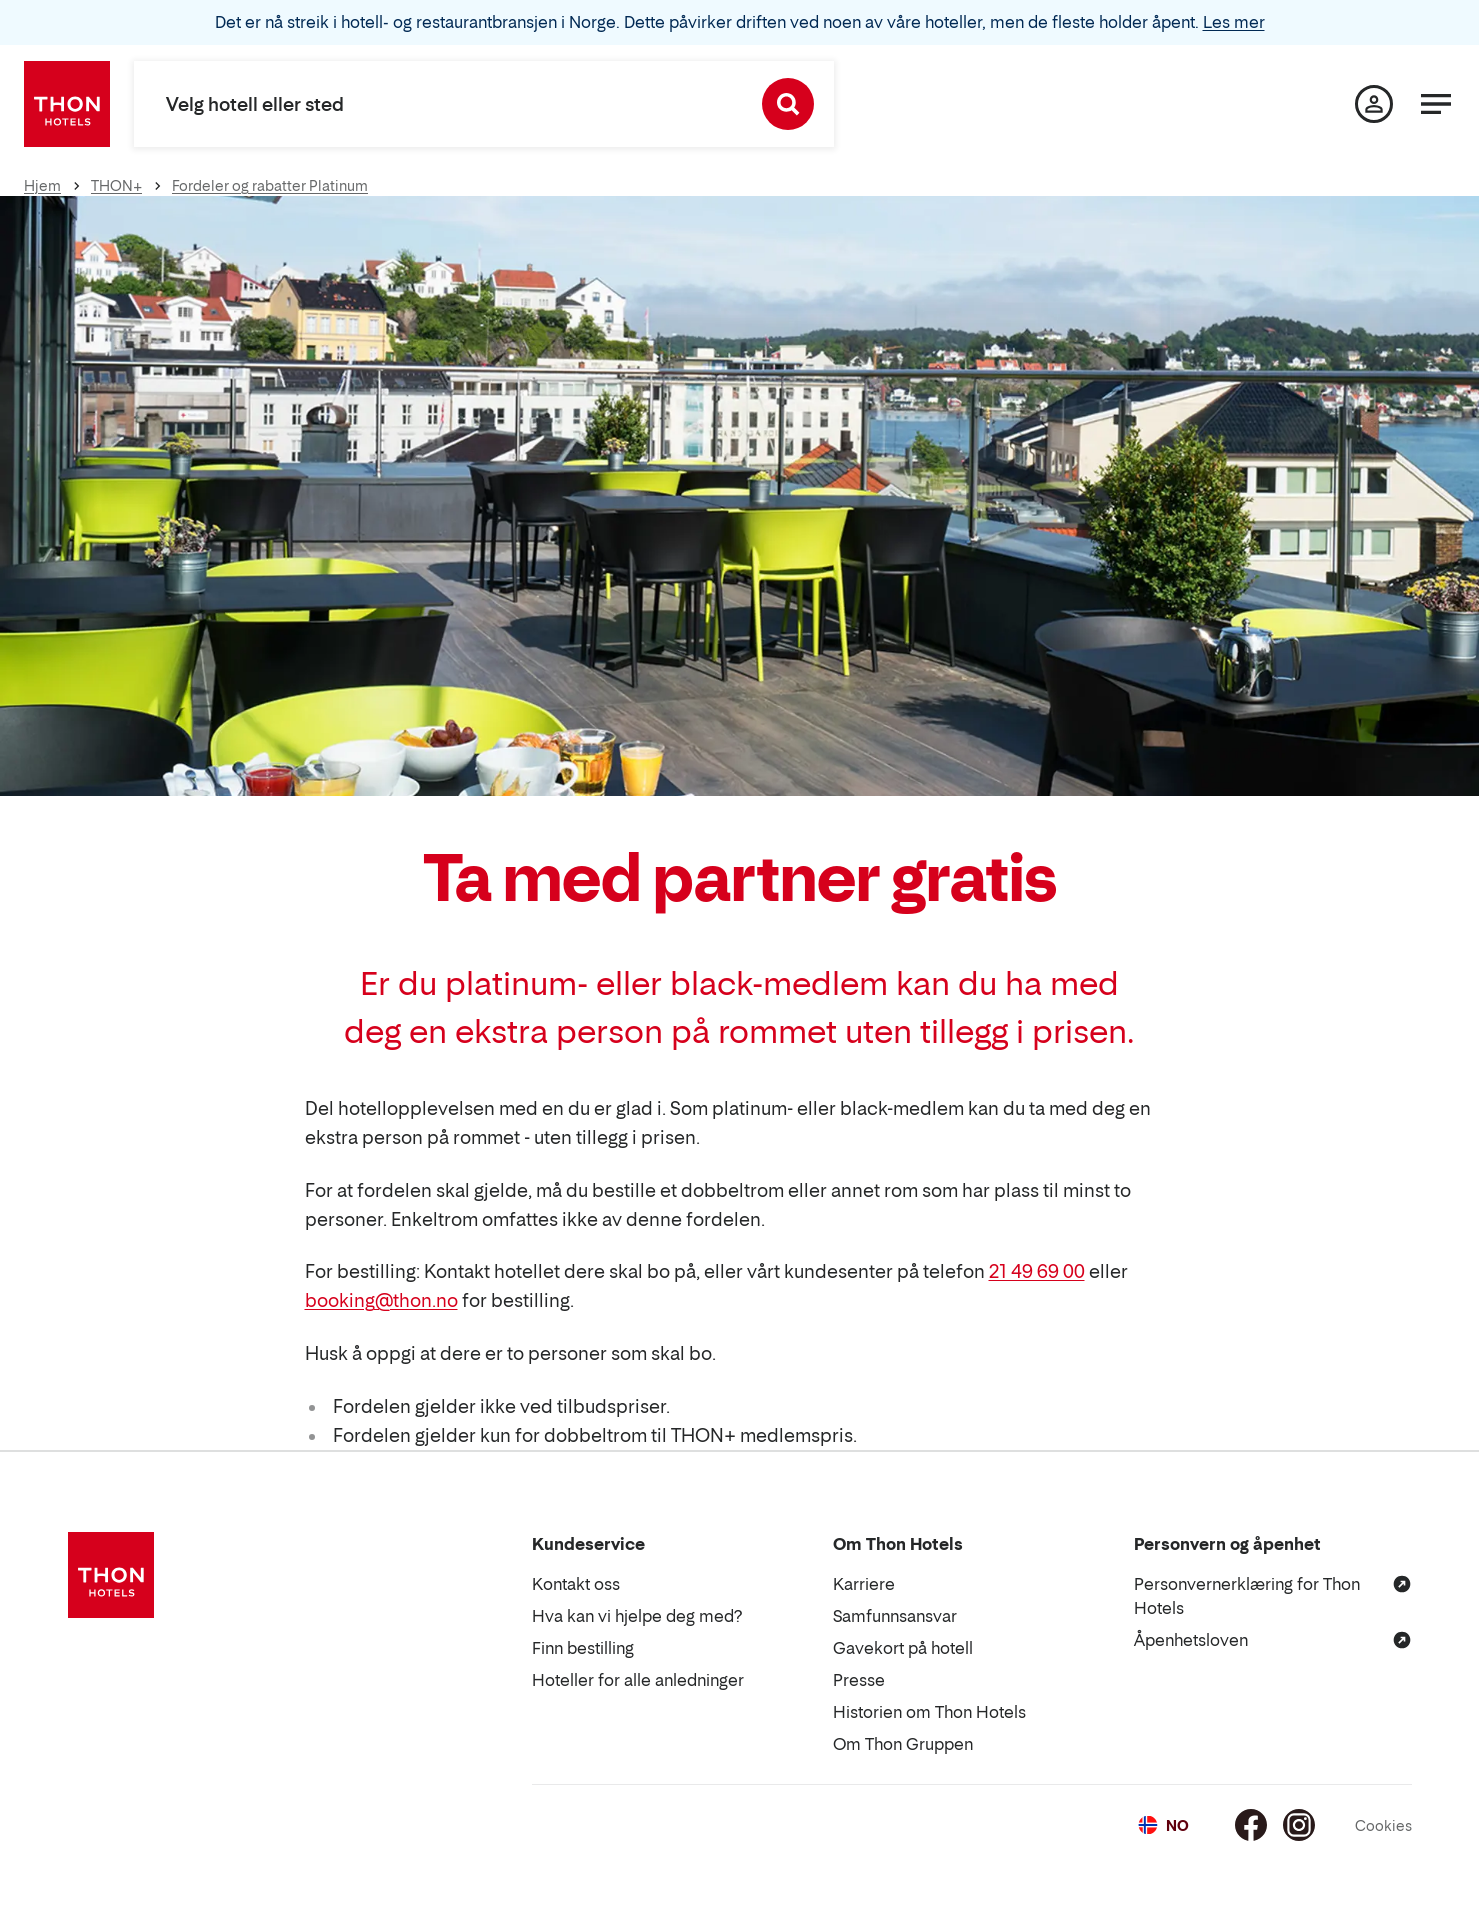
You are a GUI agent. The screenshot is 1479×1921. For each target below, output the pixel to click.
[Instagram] (1299, 1825)
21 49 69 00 (1037, 1271)
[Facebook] (1251, 1825)
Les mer (1234, 22)
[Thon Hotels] (67, 104)
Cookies (1383, 1825)
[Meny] (1436, 104)
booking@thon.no (381, 1300)
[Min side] (1374, 104)
